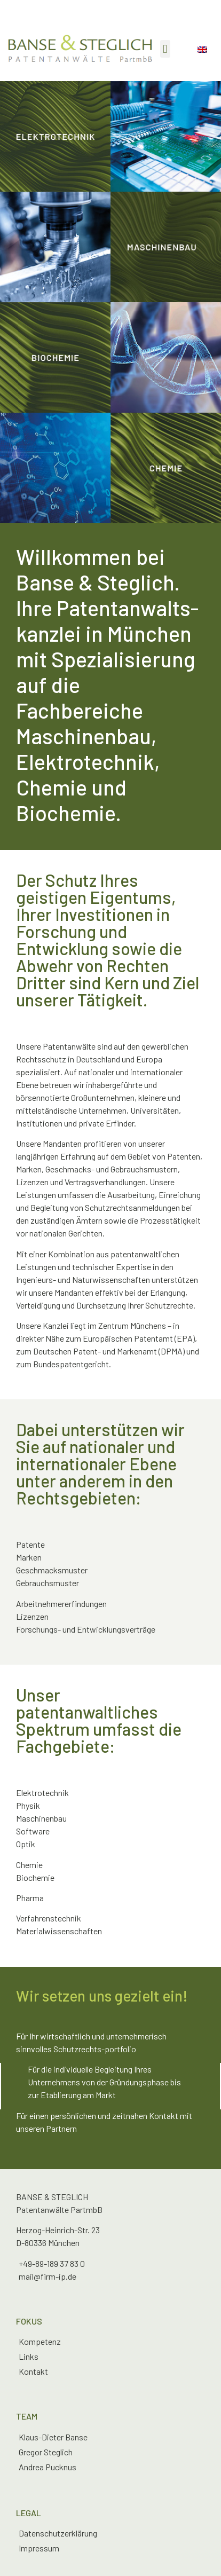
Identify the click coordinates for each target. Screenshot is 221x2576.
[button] (165, 49)
